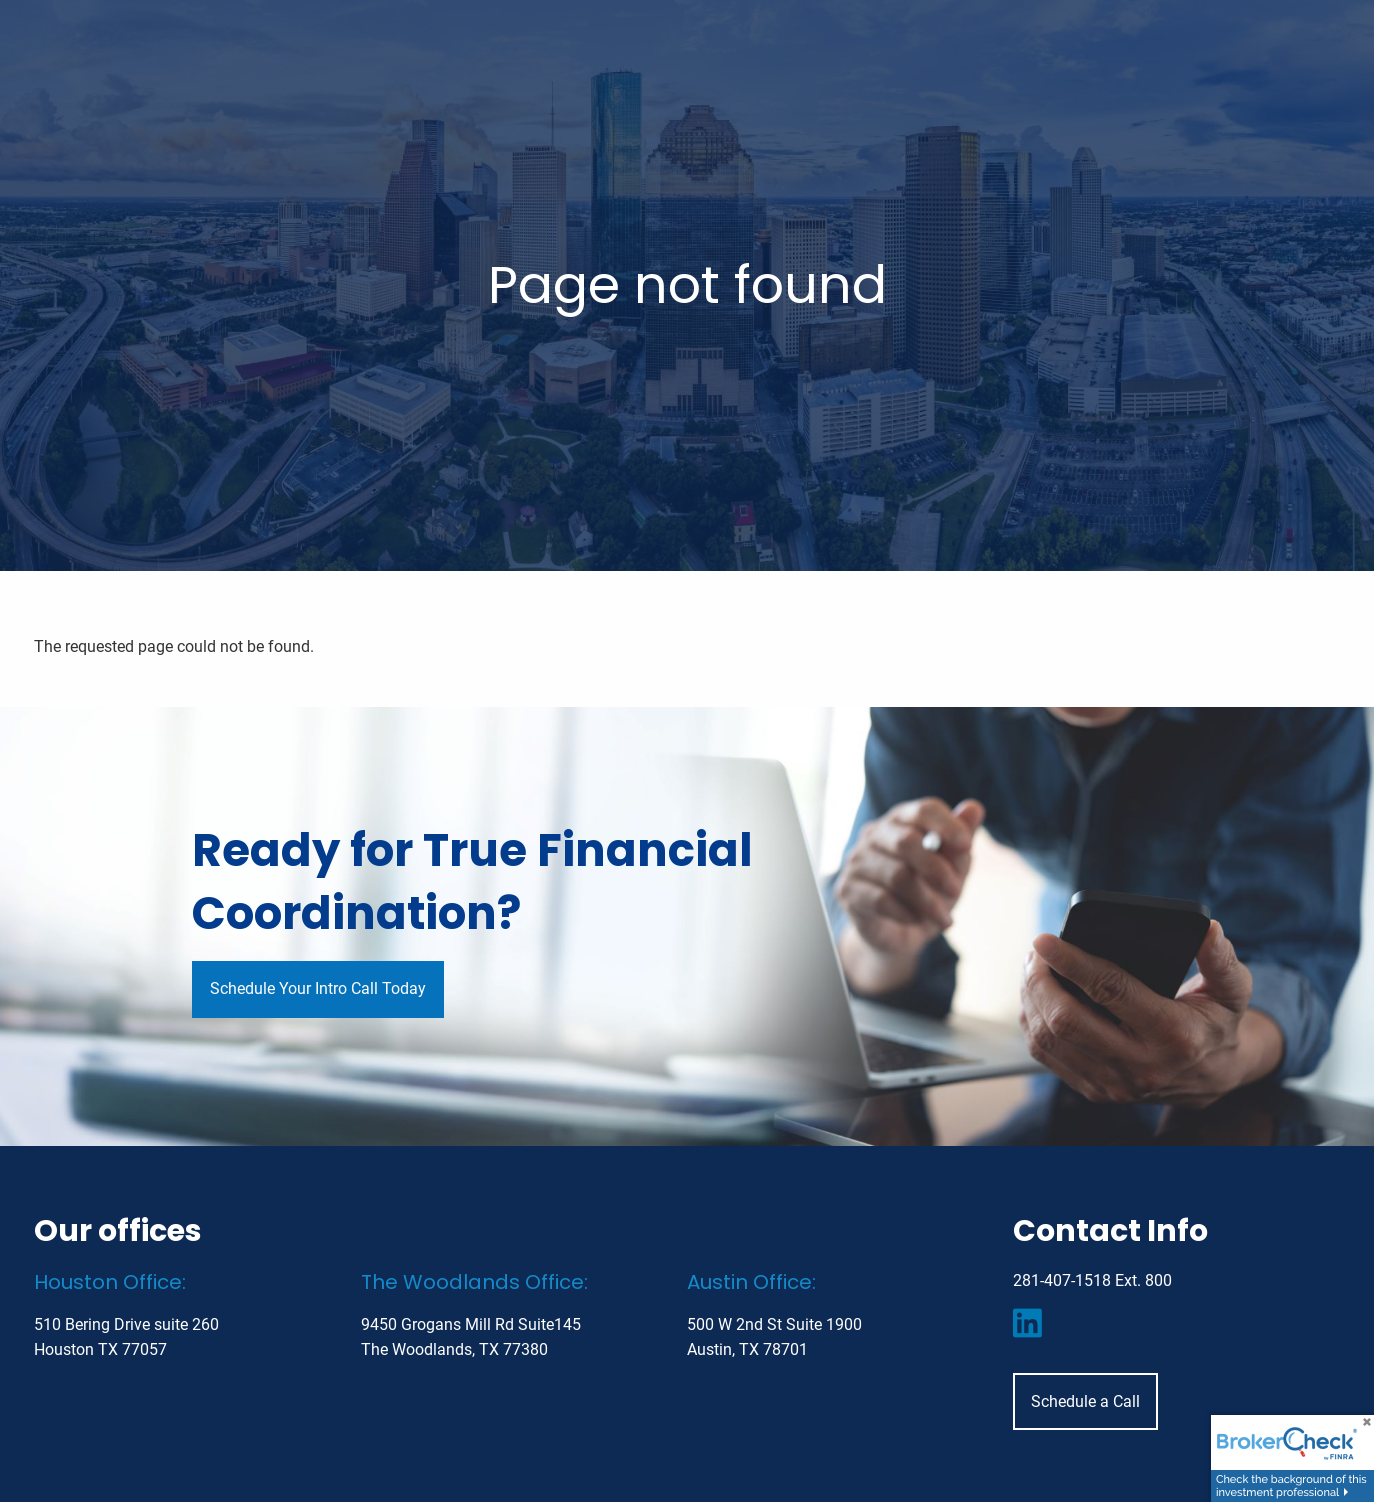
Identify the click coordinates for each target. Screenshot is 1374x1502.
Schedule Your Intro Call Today (318, 988)
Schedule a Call (1085, 1401)
